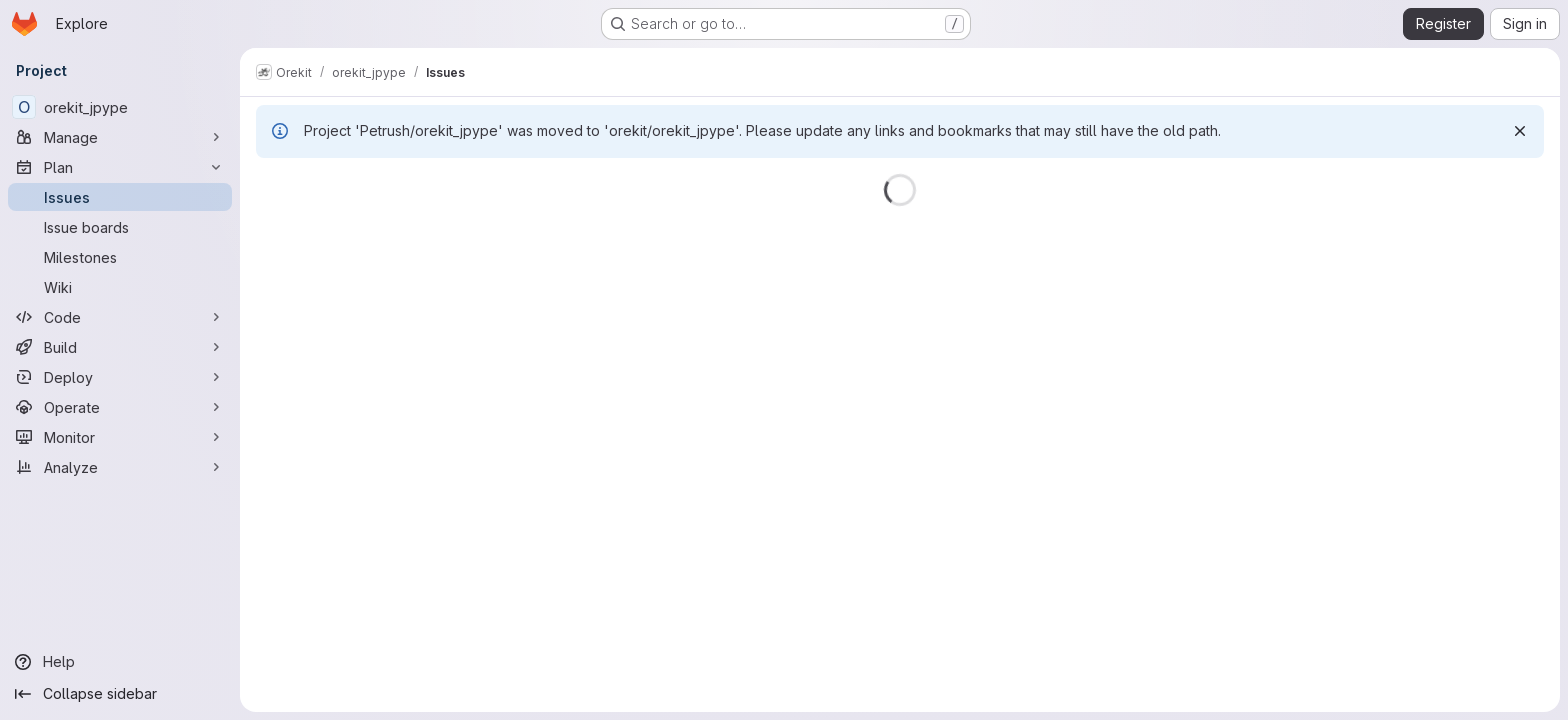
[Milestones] (120, 257)
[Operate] (120, 407)
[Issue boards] (120, 227)
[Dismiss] (1520, 131)
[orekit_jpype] (120, 107)
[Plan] (120, 167)
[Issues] (120, 197)
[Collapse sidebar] (120, 694)
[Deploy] (120, 377)
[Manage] (120, 137)
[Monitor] (120, 437)
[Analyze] (120, 467)
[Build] (120, 347)
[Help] (120, 662)
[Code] (120, 317)
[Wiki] (120, 287)
